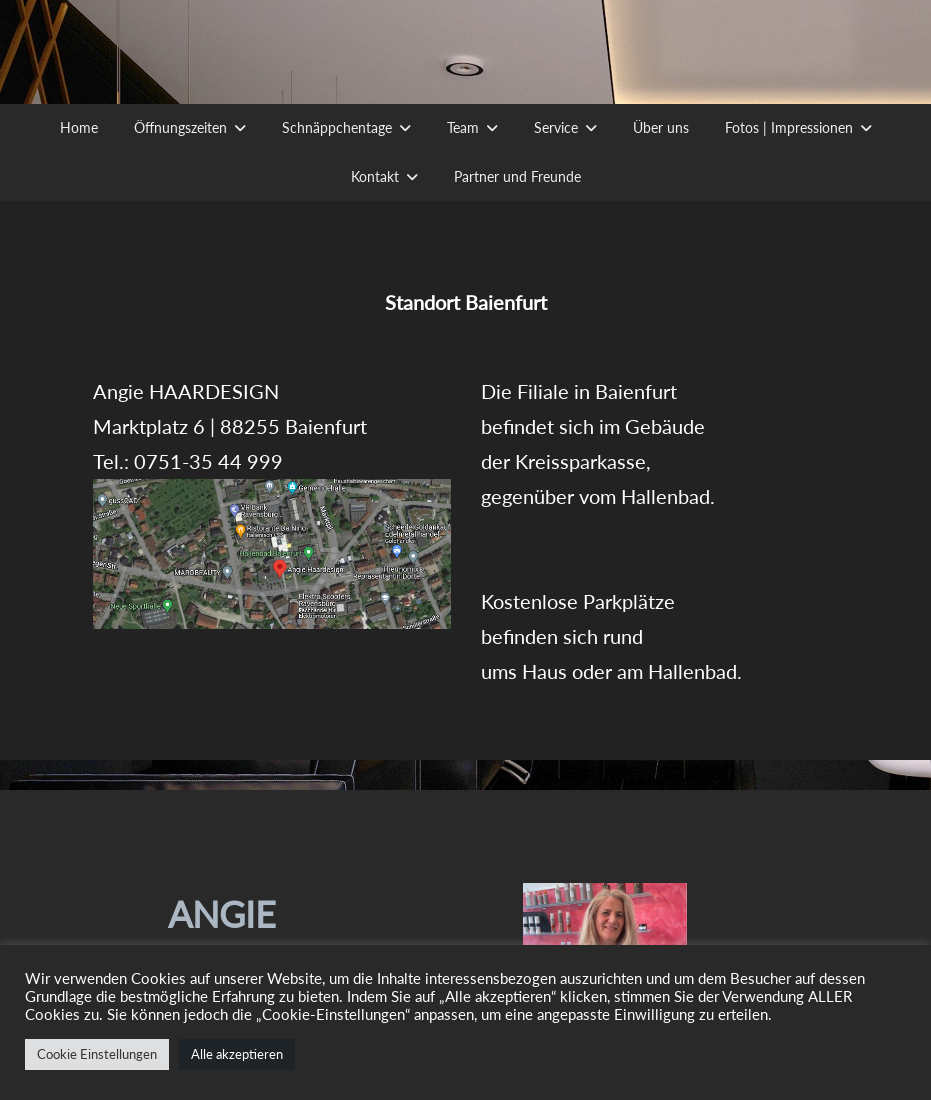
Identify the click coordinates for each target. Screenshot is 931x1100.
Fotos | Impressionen (789, 127)
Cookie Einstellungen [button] (97, 1054)
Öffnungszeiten (180, 127)
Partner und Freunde (517, 176)
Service (556, 127)
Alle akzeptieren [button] (237, 1054)
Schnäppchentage (337, 127)
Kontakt (375, 176)
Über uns (661, 127)
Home (79, 127)
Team (463, 127)
